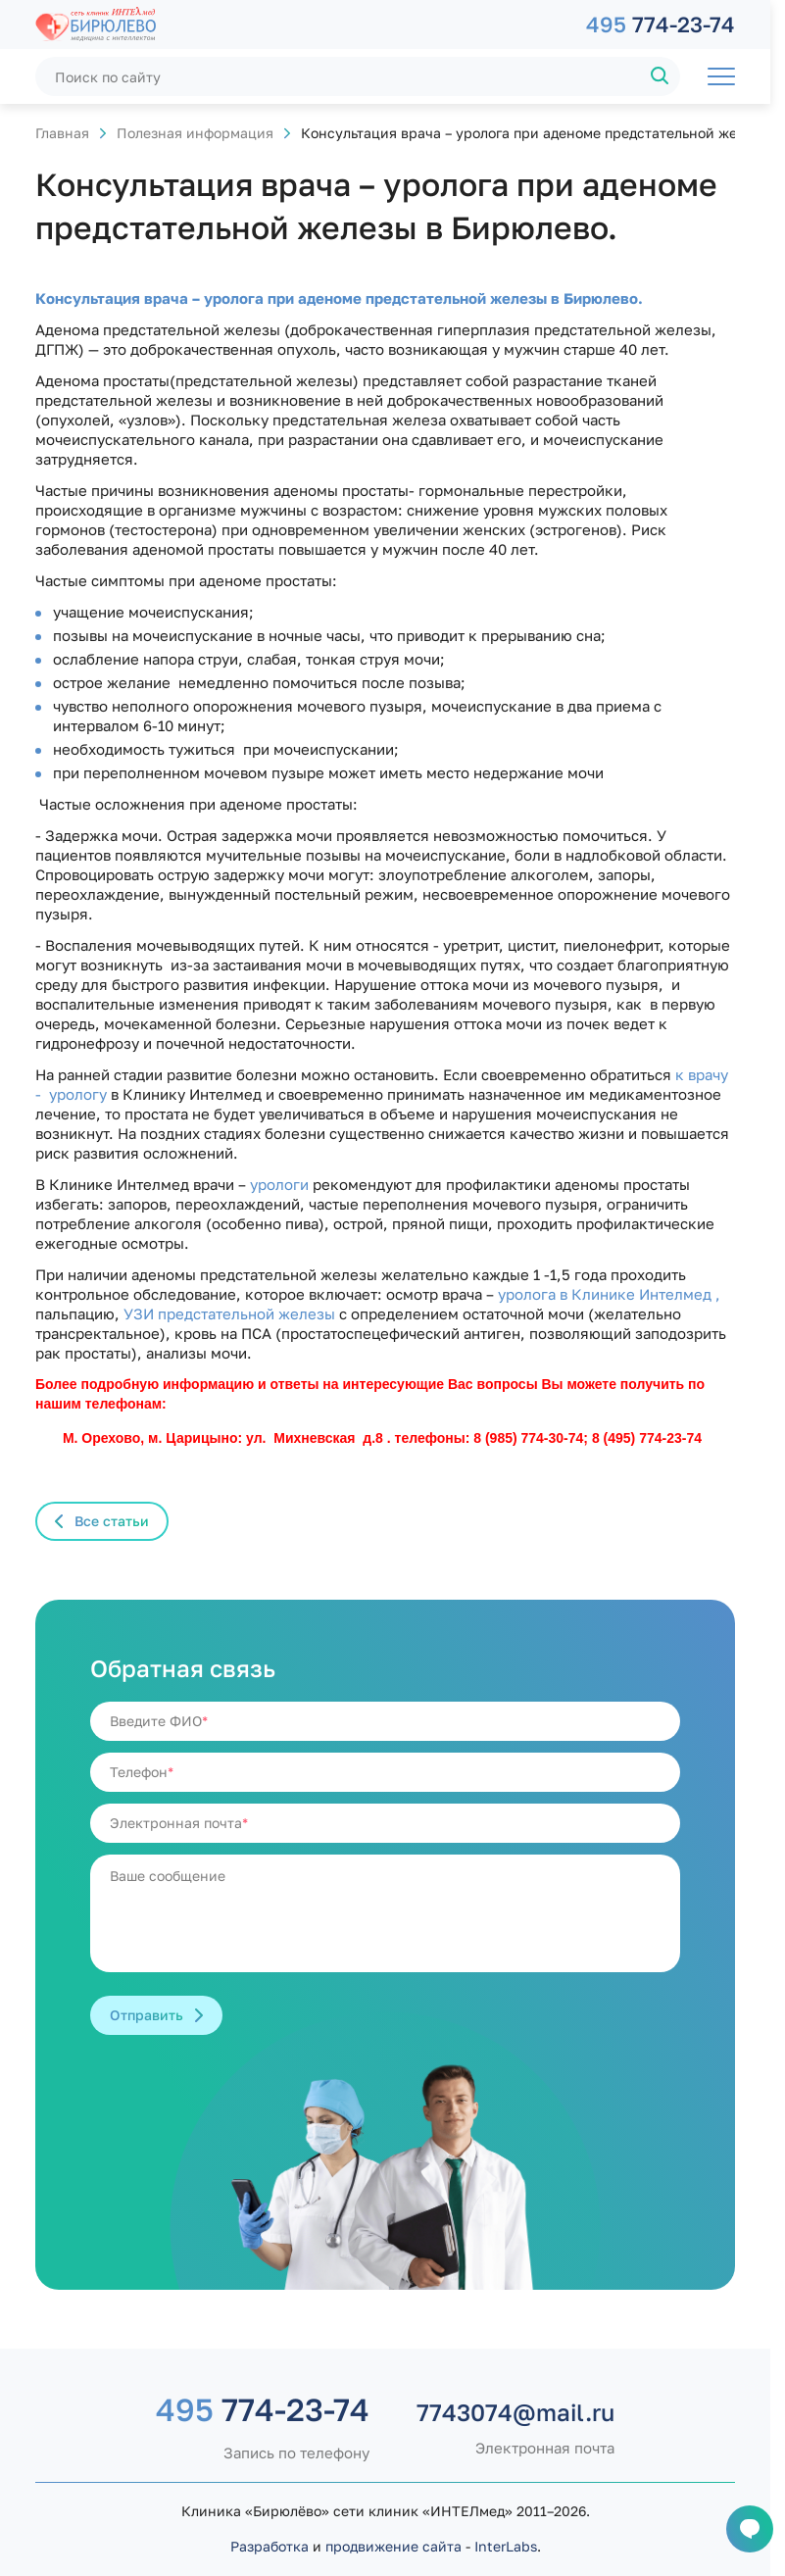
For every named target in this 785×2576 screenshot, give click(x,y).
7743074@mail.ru (515, 2412)
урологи (277, 1184)
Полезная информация (195, 132)
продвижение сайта (393, 2546)
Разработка (269, 2546)
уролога (529, 1294)
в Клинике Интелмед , (640, 1294)
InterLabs (505, 2546)
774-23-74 (660, 24)
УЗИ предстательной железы (229, 1313)
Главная (62, 132)
